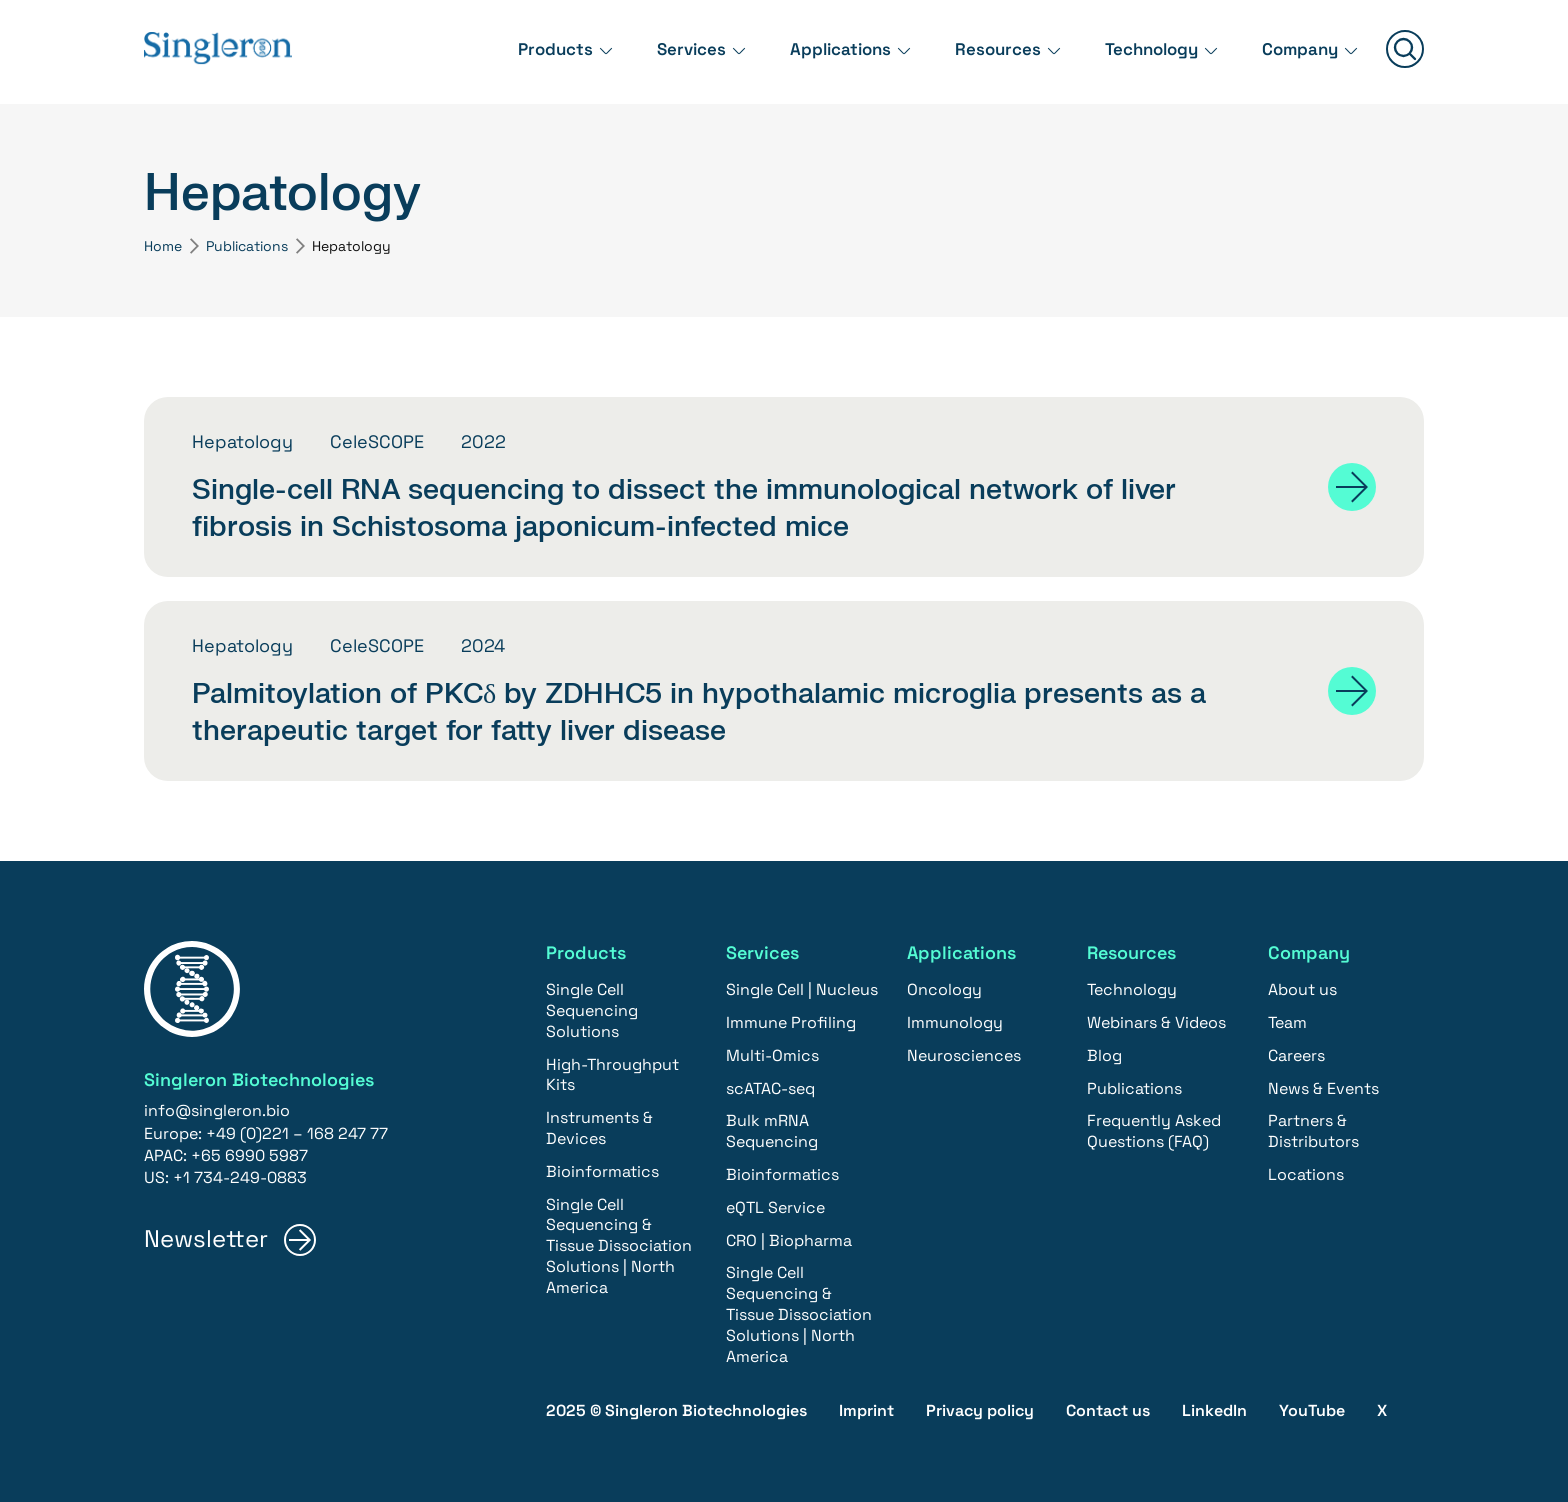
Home (163, 246)
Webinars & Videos (1156, 1022)
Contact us (1108, 1410)
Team (1287, 1022)
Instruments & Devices (599, 1129)
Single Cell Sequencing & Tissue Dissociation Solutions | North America (619, 1246)
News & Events (1323, 1088)
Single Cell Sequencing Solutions (592, 1011)
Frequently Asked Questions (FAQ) (1154, 1132)
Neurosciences (964, 1055)
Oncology (944, 990)
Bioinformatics (602, 1171)
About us (1302, 990)
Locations (1306, 1174)
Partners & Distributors (1313, 1132)
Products (523, 49)
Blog (1104, 1055)
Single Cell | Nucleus (802, 990)
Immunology (955, 1022)
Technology (1141, 49)
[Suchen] (1405, 51)
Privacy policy (980, 1410)
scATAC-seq (770, 1088)
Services (663, 49)
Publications (247, 246)
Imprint (866, 1410)
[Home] (224, 51)
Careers (1296, 1055)
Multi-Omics (772, 1055)
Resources (981, 49)
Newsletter (206, 1239)
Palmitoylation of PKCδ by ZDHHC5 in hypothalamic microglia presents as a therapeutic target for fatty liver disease (699, 712)
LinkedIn (1214, 1410)
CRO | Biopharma (789, 1240)
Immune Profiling (791, 1022)
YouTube (1312, 1410)
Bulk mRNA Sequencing (772, 1132)
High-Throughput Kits (612, 1075)
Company (1297, 49)
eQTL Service (775, 1207)
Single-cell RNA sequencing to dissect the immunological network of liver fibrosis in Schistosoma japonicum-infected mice (684, 508)
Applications (818, 49)
